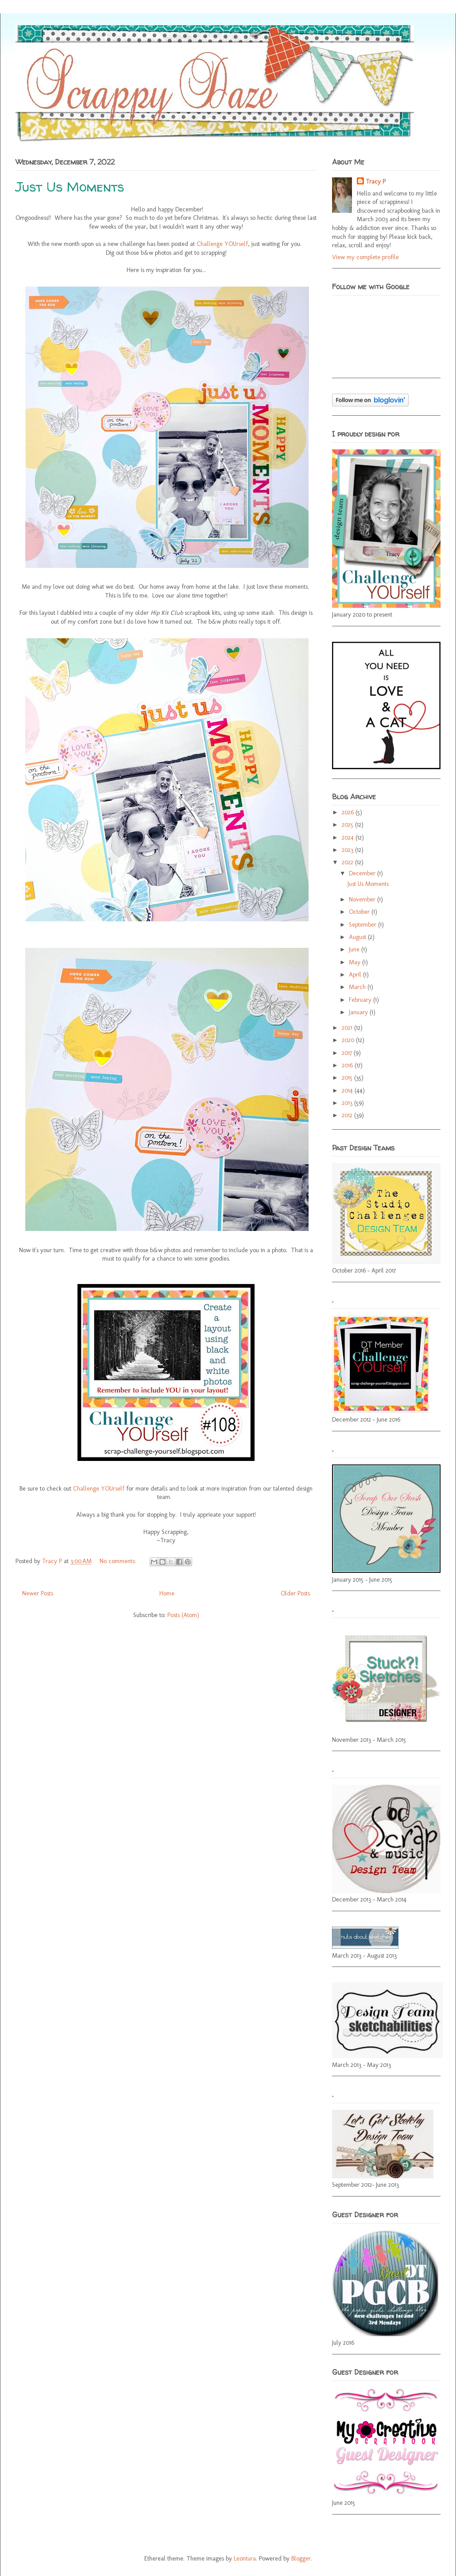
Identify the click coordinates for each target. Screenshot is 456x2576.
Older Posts (295, 1593)
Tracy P (53, 1561)
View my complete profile (365, 257)
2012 (348, 1115)
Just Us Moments (69, 186)
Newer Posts (37, 1593)
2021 (348, 1027)
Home (166, 1593)
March (358, 987)
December (363, 873)
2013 (348, 1103)
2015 (348, 1077)
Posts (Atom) (183, 1615)
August (358, 937)
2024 (349, 837)
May (355, 962)
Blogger (301, 2558)
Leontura (245, 2558)
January (359, 1012)
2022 (348, 862)
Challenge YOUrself (222, 244)
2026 (349, 812)
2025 (348, 824)
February (361, 1000)
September (363, 924)
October (360, 912)
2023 (348, 850)
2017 (348, 1053)
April (356, 974)
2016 (348, 1065)
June (355, 949)
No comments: (119, 1561)
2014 (348, 1090)
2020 (349, 1040)
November (363, 899)
